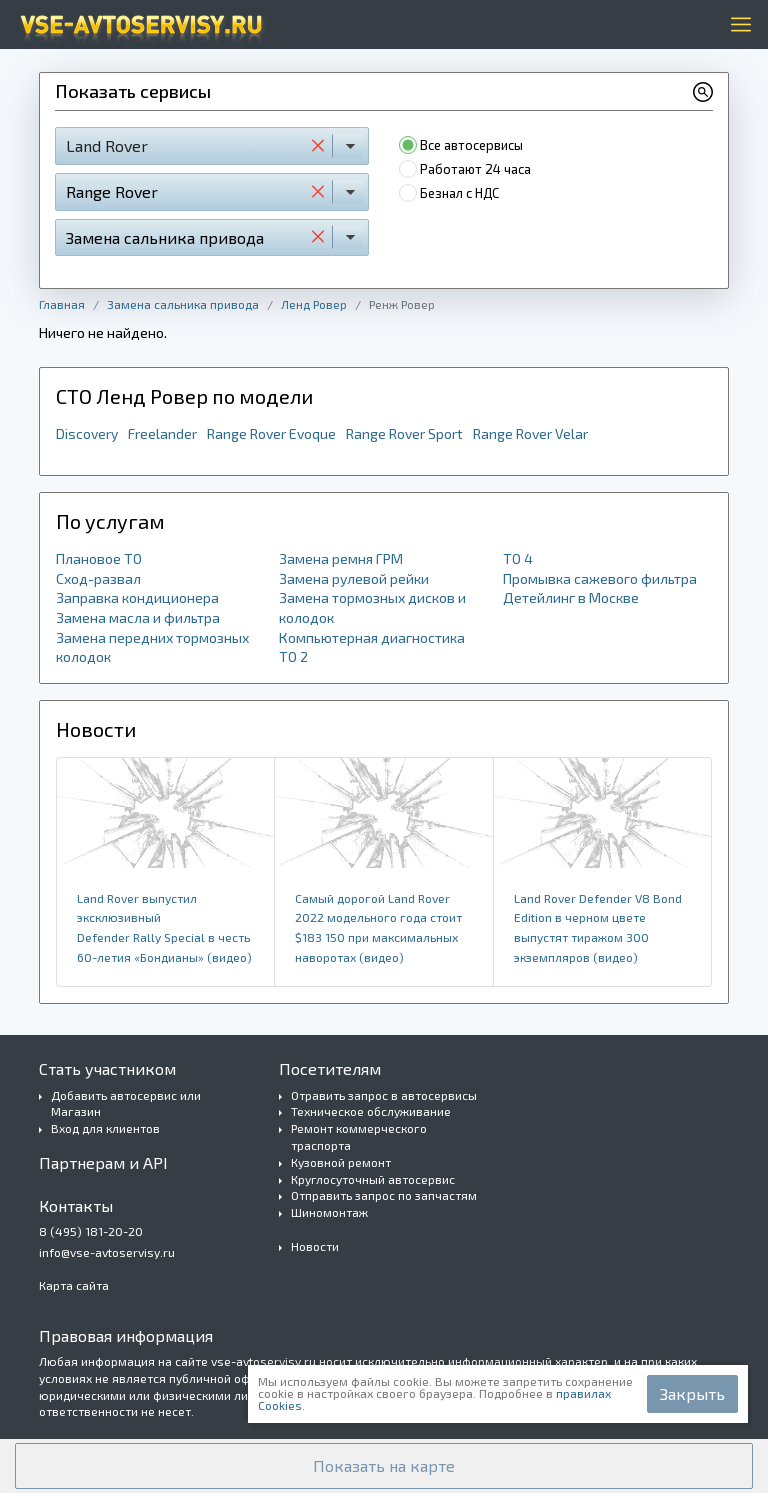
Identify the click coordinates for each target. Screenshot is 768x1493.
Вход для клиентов (105, 1128)
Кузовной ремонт (341, 1162)
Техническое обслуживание (371, 1111)
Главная (62, 304)
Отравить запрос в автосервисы (384, 1095)
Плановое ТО (99, 558)
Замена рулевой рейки (354, 578)
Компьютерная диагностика (372, 637)
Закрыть (692, 1393)
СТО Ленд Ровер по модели (184, 396)
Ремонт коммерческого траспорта (359, 1136)
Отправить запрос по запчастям (384, 1195)
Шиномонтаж (329, 1212)
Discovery (87, 433)
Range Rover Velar (530, 433)
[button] (384, 1466)
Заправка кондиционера (137, 597)
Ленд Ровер (314, 304)
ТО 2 (293, 656)
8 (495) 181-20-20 (91, 1231)
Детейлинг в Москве (571, 597)
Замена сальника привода (183, 304)
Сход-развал (98, 578)
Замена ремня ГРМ (341, 558)
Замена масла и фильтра (138, 617)
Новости (315, 1246)
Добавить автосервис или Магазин (126, 1103)
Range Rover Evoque (271, 433)
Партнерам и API (103, 1162)
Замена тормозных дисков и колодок (372, 607)
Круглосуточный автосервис (373, 1179)
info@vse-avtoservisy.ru (107, 1252)
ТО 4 (518, 558)
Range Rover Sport (404, 433)
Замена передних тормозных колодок (152, 647)
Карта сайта (74, 1285)
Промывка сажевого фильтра (600, 578)
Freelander (162, 433)
